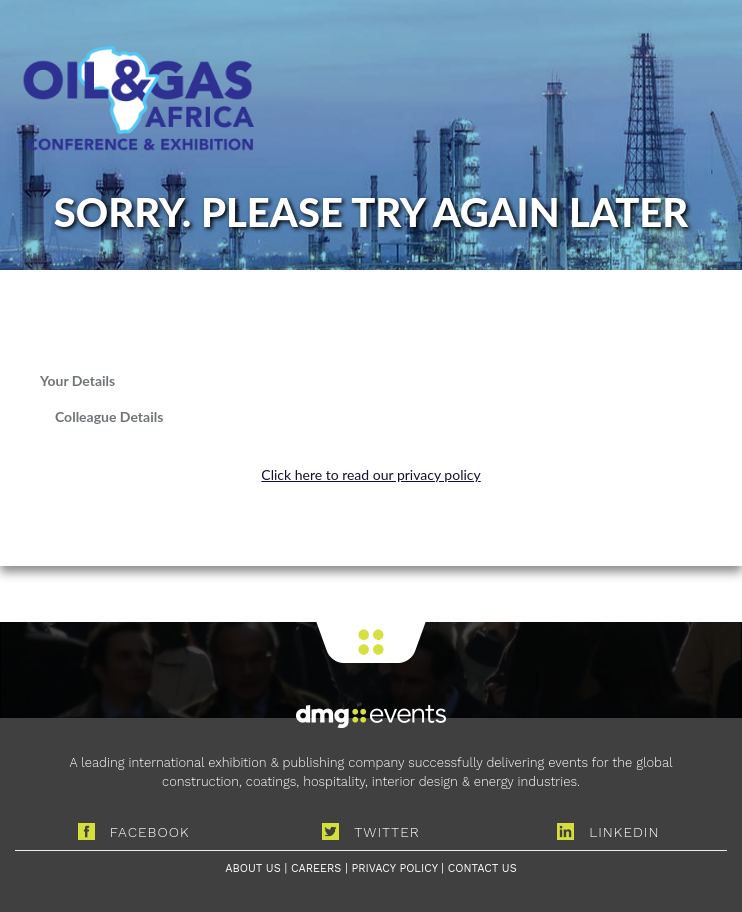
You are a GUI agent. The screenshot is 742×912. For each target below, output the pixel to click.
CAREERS (316, 868)
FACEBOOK (134, 832)
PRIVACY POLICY (395, 868)
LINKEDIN (608, 832)
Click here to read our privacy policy (370, 474)
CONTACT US (482, 868)
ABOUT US (252, 868)
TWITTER (370, 832)
